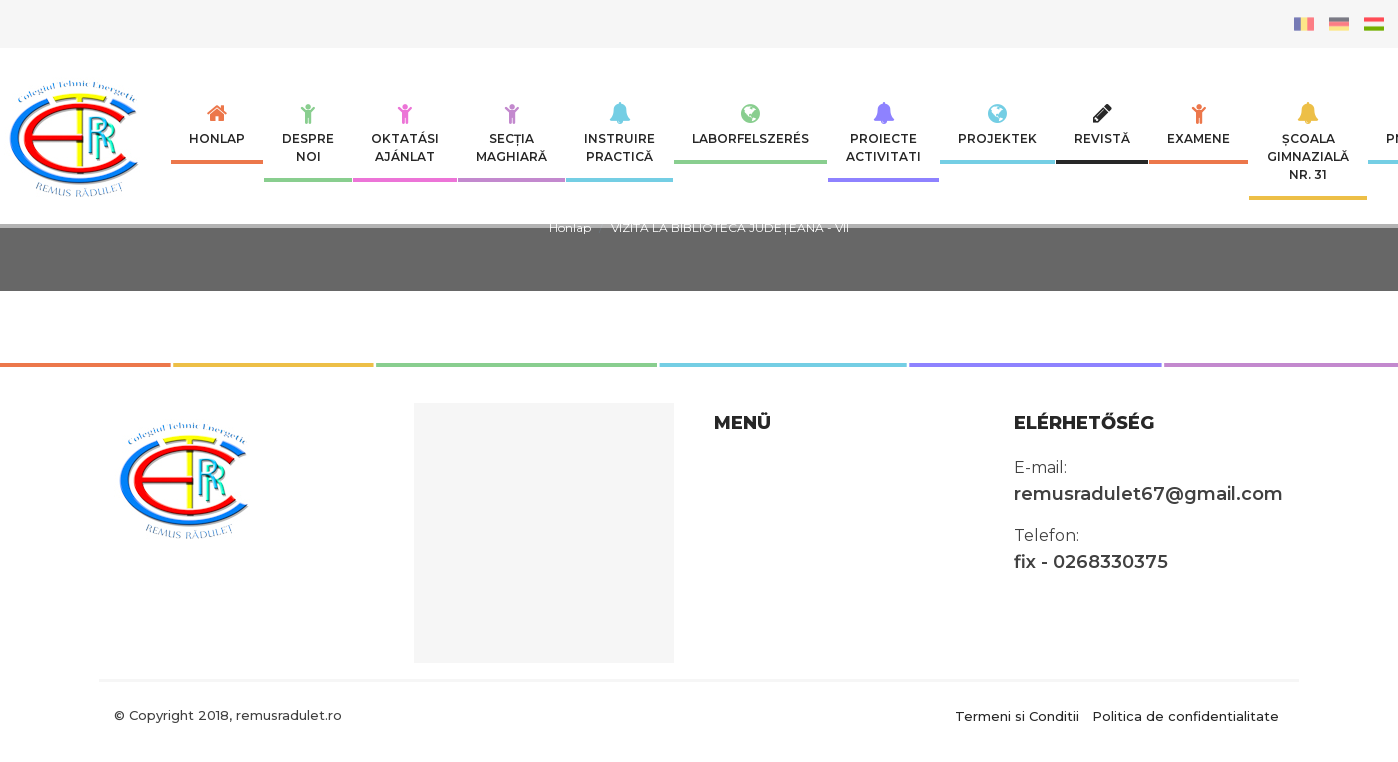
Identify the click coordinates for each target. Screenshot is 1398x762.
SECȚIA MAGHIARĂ (511, 133)
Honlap (217, 124)
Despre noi (308, 133)
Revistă (1102, 124)
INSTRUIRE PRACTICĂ (619, 133)
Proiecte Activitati (883, 133)
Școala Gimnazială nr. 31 (1308, 142)
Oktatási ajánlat (405, 133)
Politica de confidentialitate (1185, 715)
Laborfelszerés (750, 124)
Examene (1198, 124)
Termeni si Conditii (1017, 715)
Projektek (997, 124)
